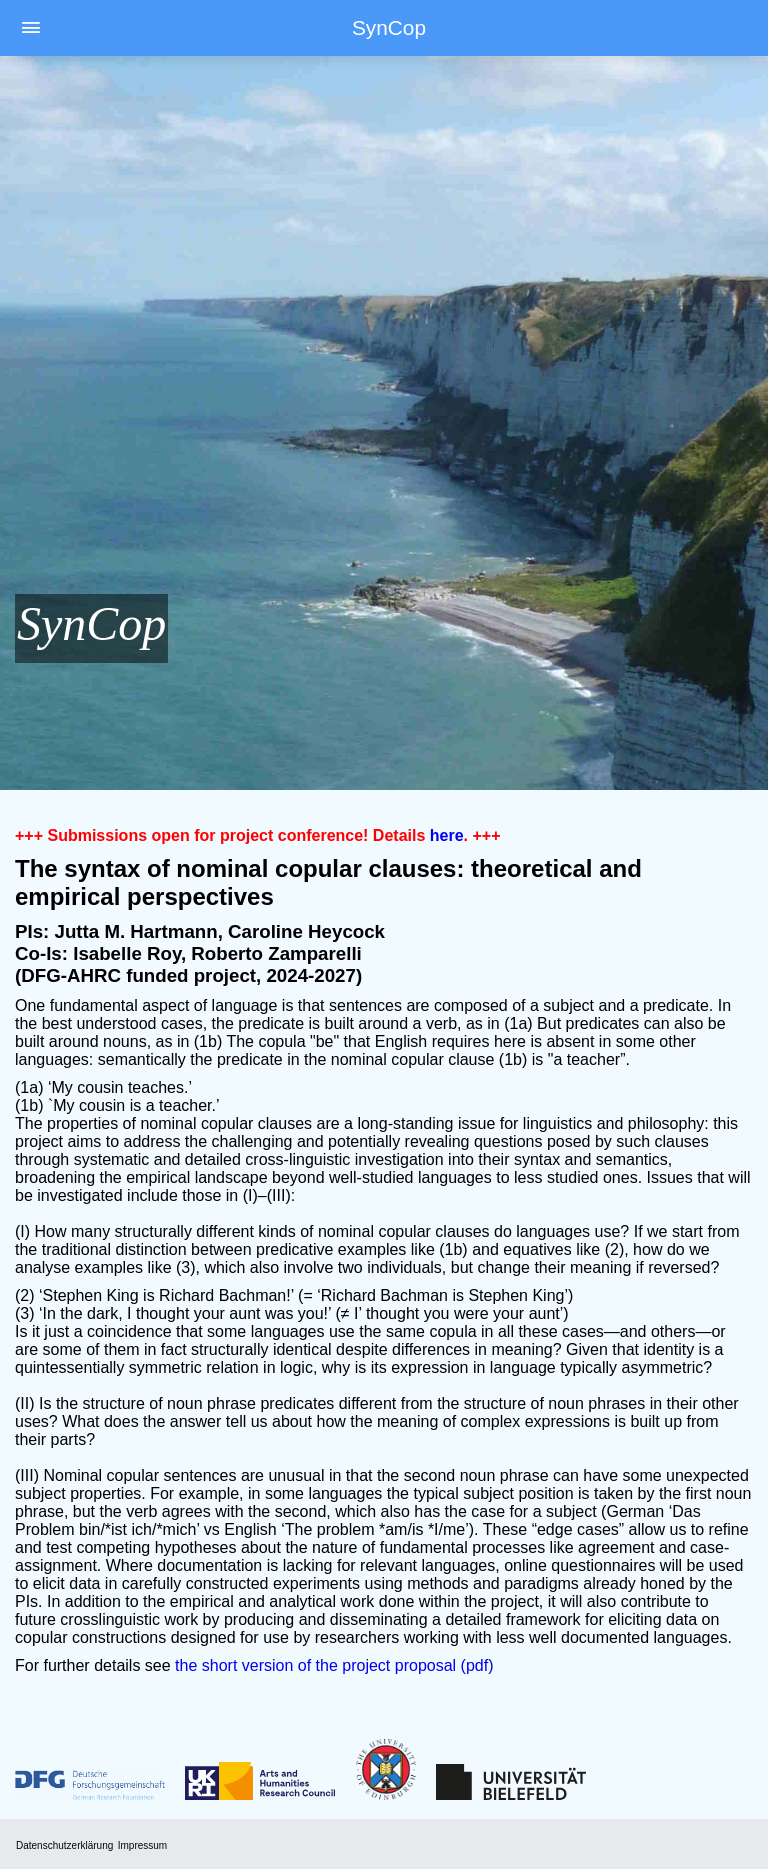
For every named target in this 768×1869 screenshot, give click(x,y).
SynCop (389, 27)
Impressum (142, 1845)
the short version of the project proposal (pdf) (334, 1665)
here (447, 835)
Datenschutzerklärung (64, 1845)
